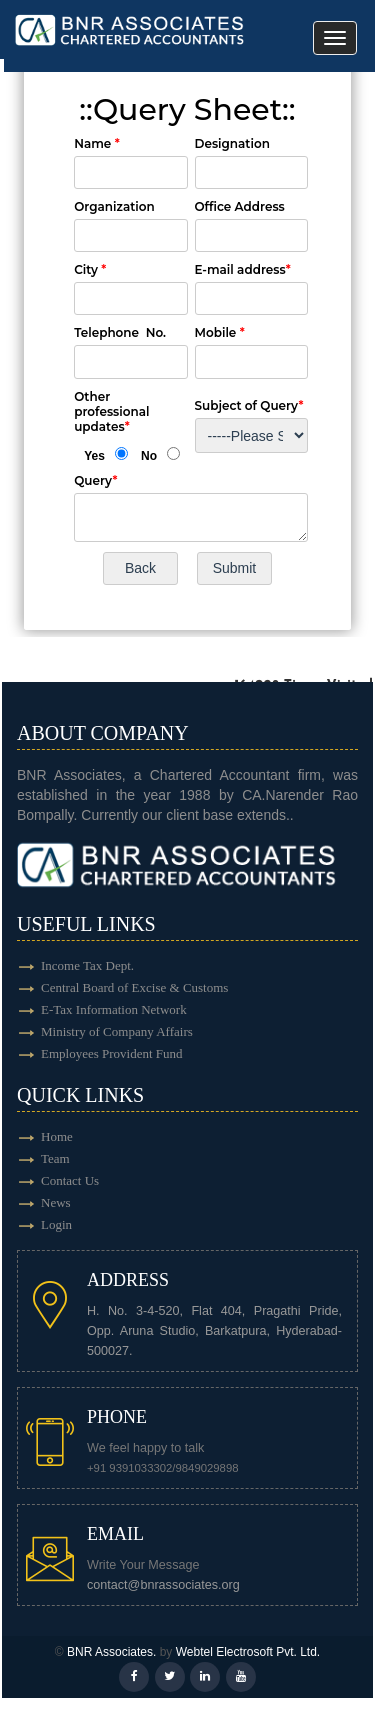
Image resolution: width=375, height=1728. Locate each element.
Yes (94, 456)
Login (56, 1224)
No (149, 456)
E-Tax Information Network (114, 1009)
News (56, 1202)
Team (55, 1158)
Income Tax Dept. (87, 965)
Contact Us (70, 1180)
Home (57, 1136)
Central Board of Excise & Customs (134, 987)
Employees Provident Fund (112, 1053)
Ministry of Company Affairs (117, 1031)
